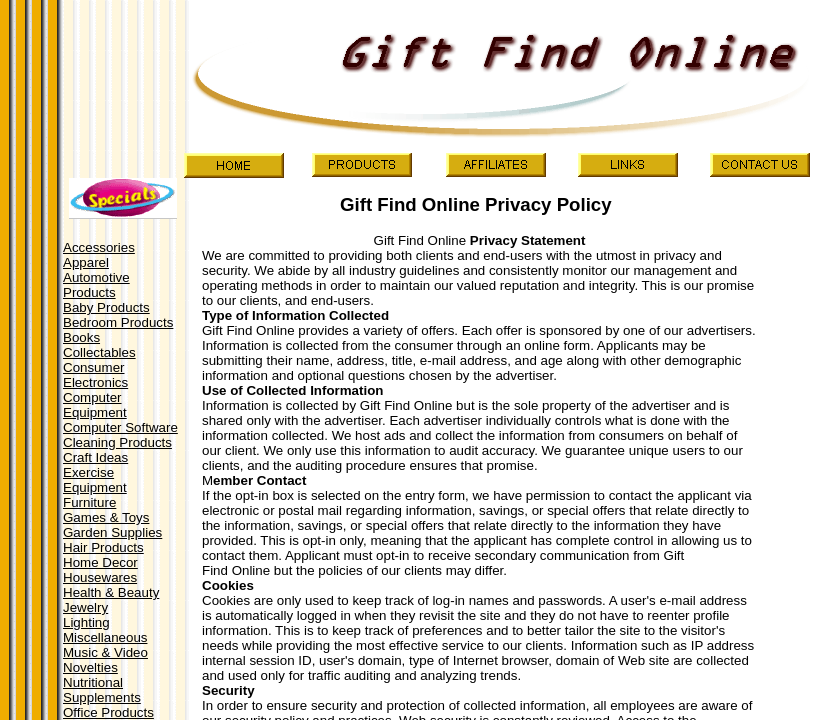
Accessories (99, 247)
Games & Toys (106, 517)
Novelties (90, 667)
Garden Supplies (112, 532)
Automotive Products (96, 285)
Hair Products (103, 547)
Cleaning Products (117, 442)
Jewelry (85, 607)
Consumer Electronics (95, 375)
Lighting (86, 622)
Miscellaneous (105, 637)
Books (81, 337)
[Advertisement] (122, 81)
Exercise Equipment (95, 480)
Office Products (108, 712)
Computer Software (120, 427)
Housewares (100, 577)
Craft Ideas (95, 457)
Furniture (89, 502)
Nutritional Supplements (102, 690)
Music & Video (105, 652)
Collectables (99, 352)
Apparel (86, 262)
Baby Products (106, 307)
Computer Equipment (95, 405)
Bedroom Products (118, 322)
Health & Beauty (111, 592)
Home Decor (100, 562)
